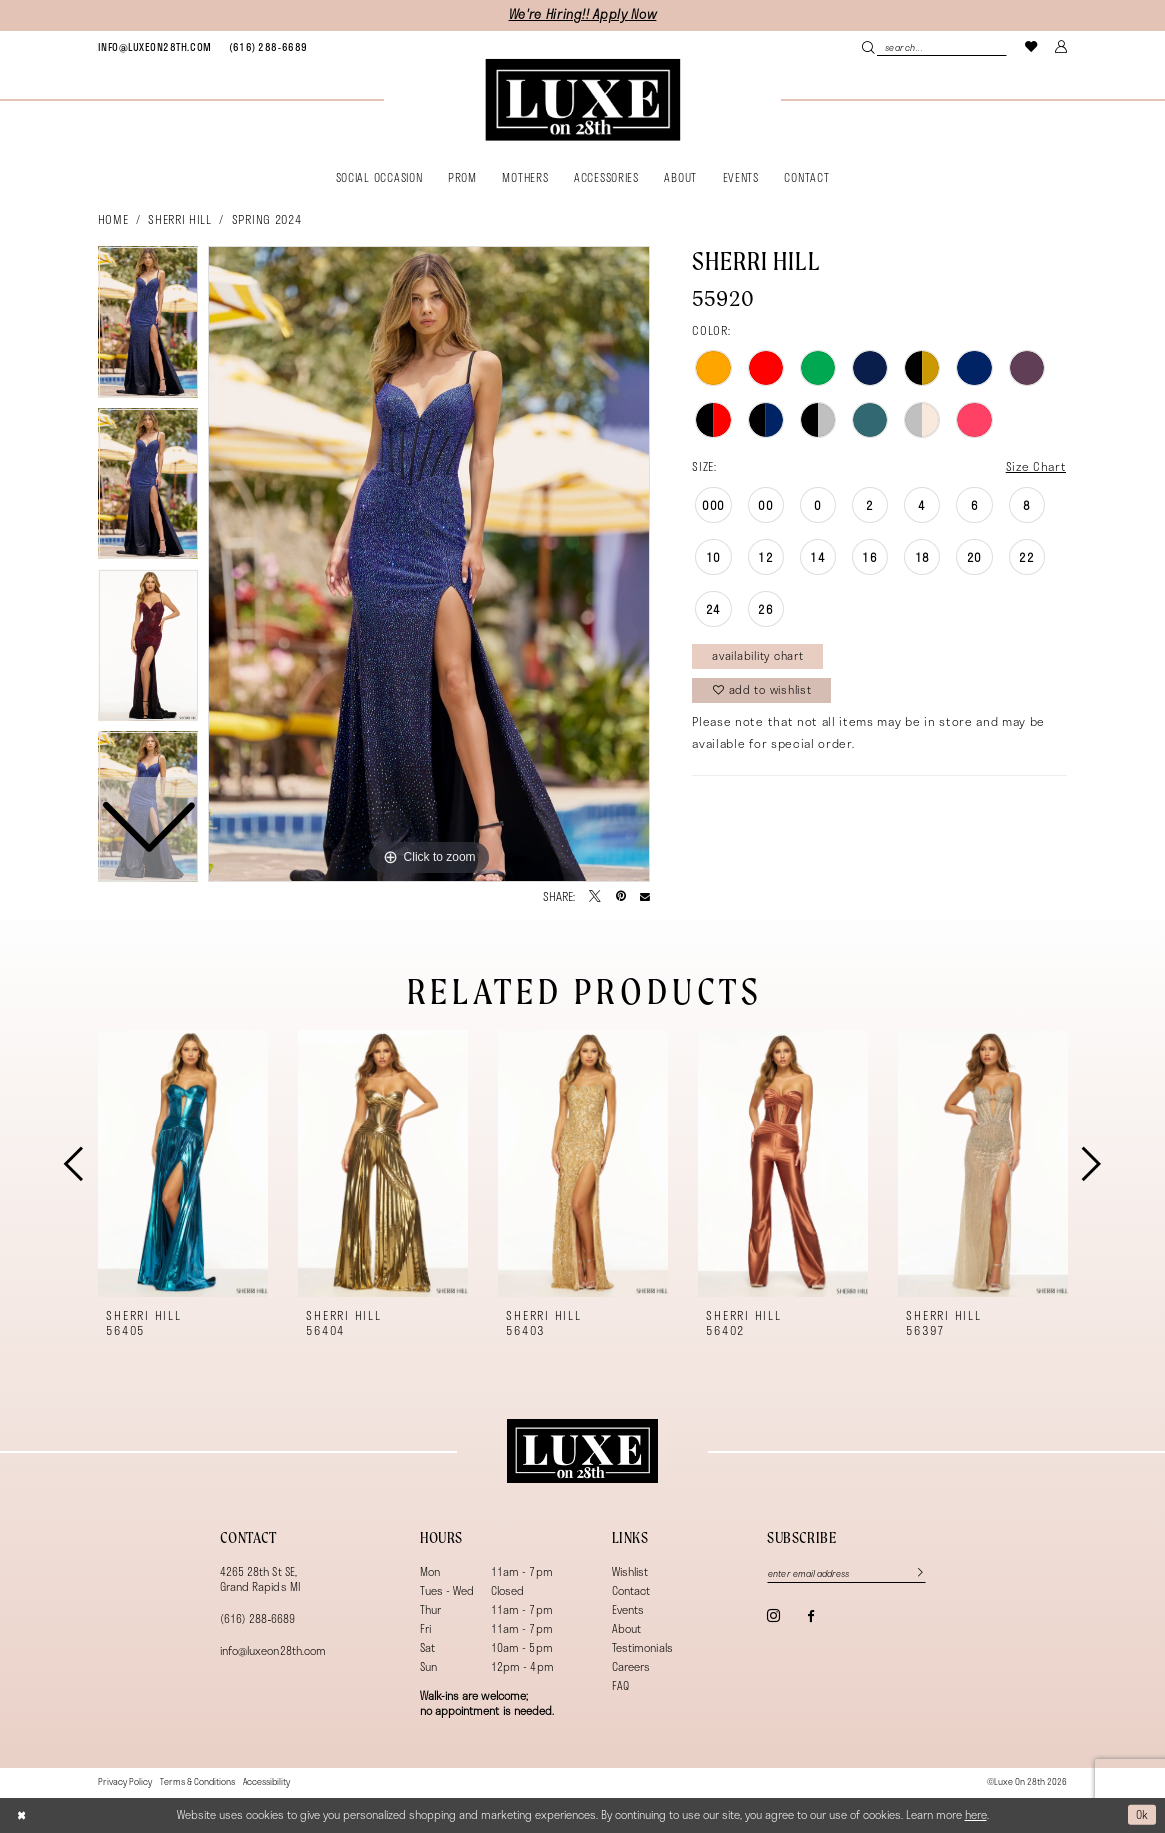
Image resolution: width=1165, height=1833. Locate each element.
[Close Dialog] (21, 1814)
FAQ (620, 1685)
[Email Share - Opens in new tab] (645, 897)
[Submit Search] (869, 47)
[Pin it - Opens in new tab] (621, 897)
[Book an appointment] (155, 47)
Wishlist (630, 1571)
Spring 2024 (266, 219)
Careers (631, 1666)
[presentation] (183, 1163)
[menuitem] (155, 47)
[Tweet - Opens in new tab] (595, 897)
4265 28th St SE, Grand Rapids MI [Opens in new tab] (260, 1579)
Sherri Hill (179, 219)
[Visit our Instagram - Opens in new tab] (773, 1615)
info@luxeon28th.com (273, 1650)
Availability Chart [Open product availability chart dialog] (757, 655)
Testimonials (642, 1647)
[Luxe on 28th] (582, 1451)
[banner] (582, 100)
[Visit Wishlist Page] (1031, 46)
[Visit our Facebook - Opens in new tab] (810, 1616)
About (626, 1628)
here (976, 1814)
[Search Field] (935, 47)
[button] (1061, 46)
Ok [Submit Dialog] (1142, 1814)
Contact (631, 1590)
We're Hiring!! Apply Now (583, 14)
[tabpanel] (429, 564)
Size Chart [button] (1036, 466)
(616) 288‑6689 (258, 1618)
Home (113, 219)
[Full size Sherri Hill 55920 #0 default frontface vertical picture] (429, 564)
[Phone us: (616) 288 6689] (268, 47)
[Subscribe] (913, 1573)
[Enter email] (846, 1573)
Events (628, 1609)
